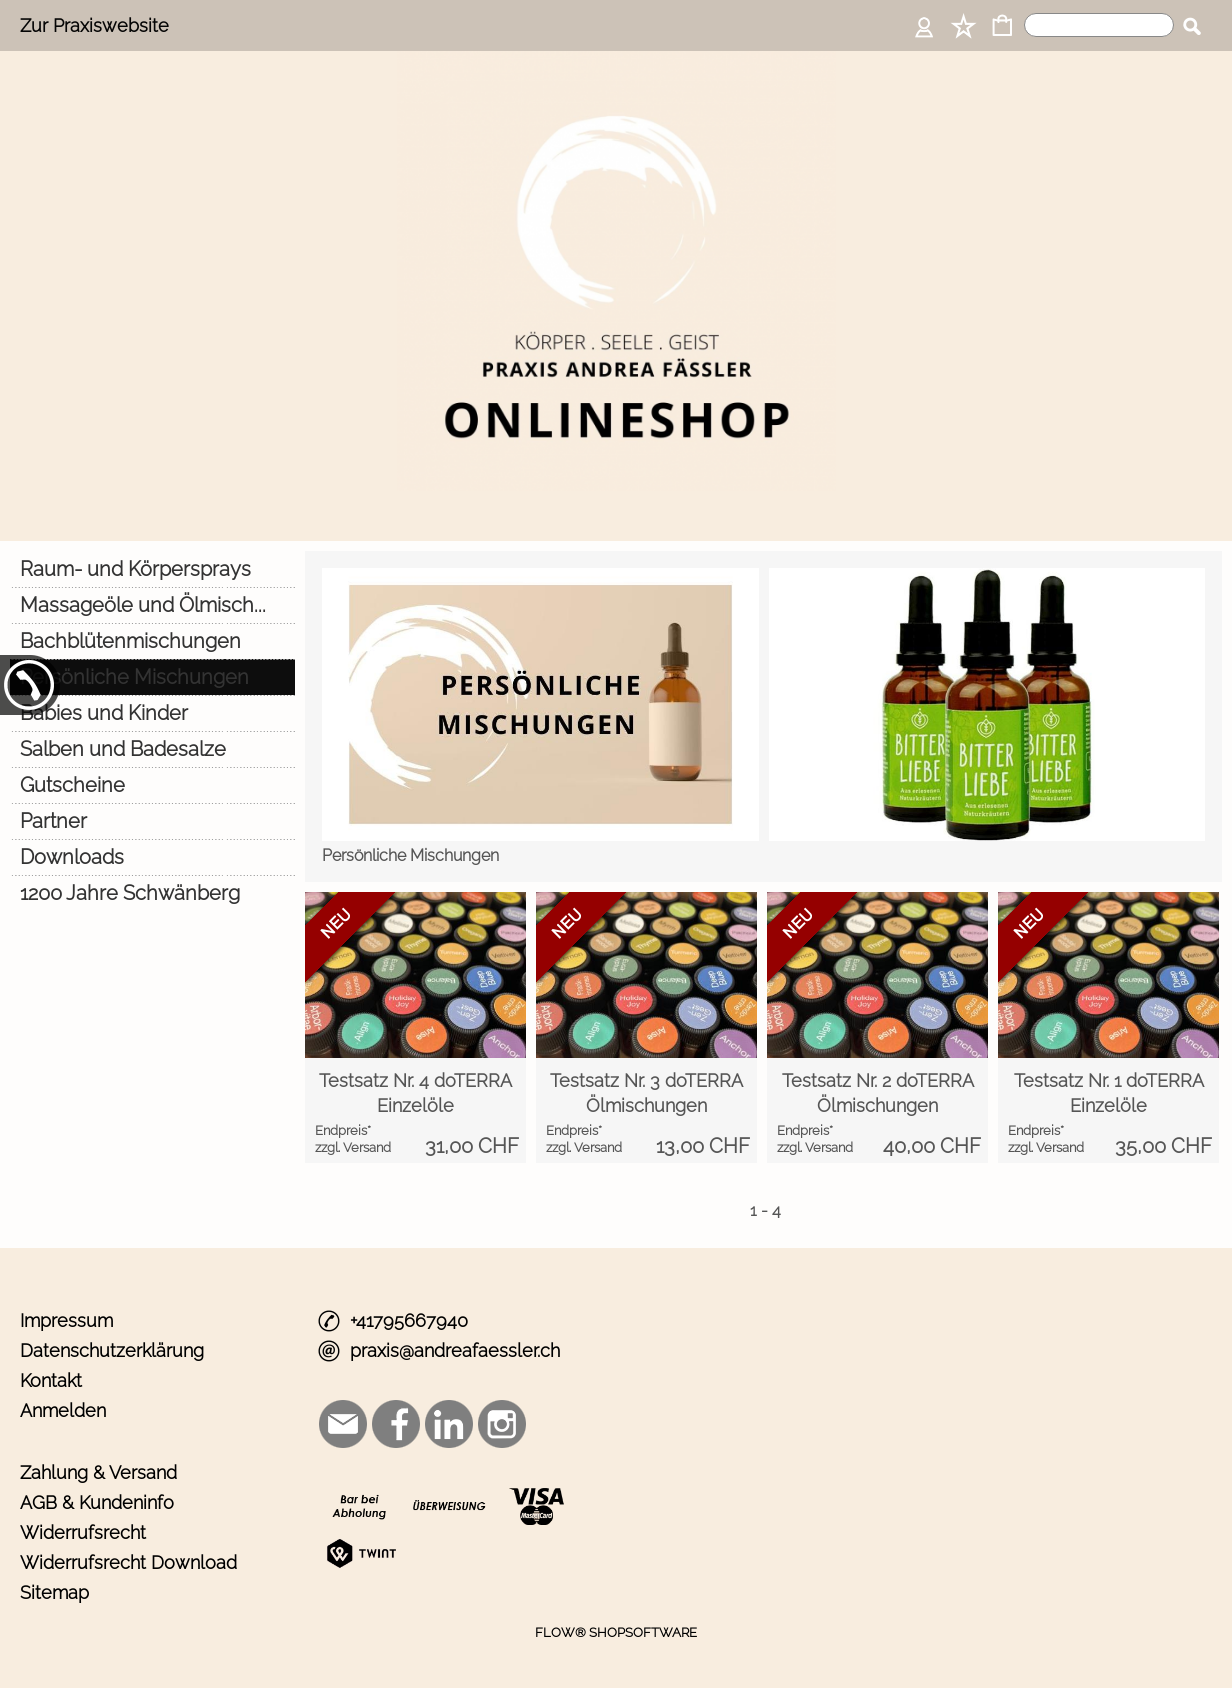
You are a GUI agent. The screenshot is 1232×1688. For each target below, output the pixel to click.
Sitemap (54, 1592)
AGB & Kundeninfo (97, 1502)
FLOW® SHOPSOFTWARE (616, 1632)
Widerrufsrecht (83, 1532)
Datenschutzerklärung (112, 1350)
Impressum (66, 1320)
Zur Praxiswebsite (94, 25)
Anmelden (63, 1410)
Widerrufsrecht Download (128, 1562)
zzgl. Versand (353, 1147)
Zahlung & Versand (98, 1472)
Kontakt (51, 1380)
